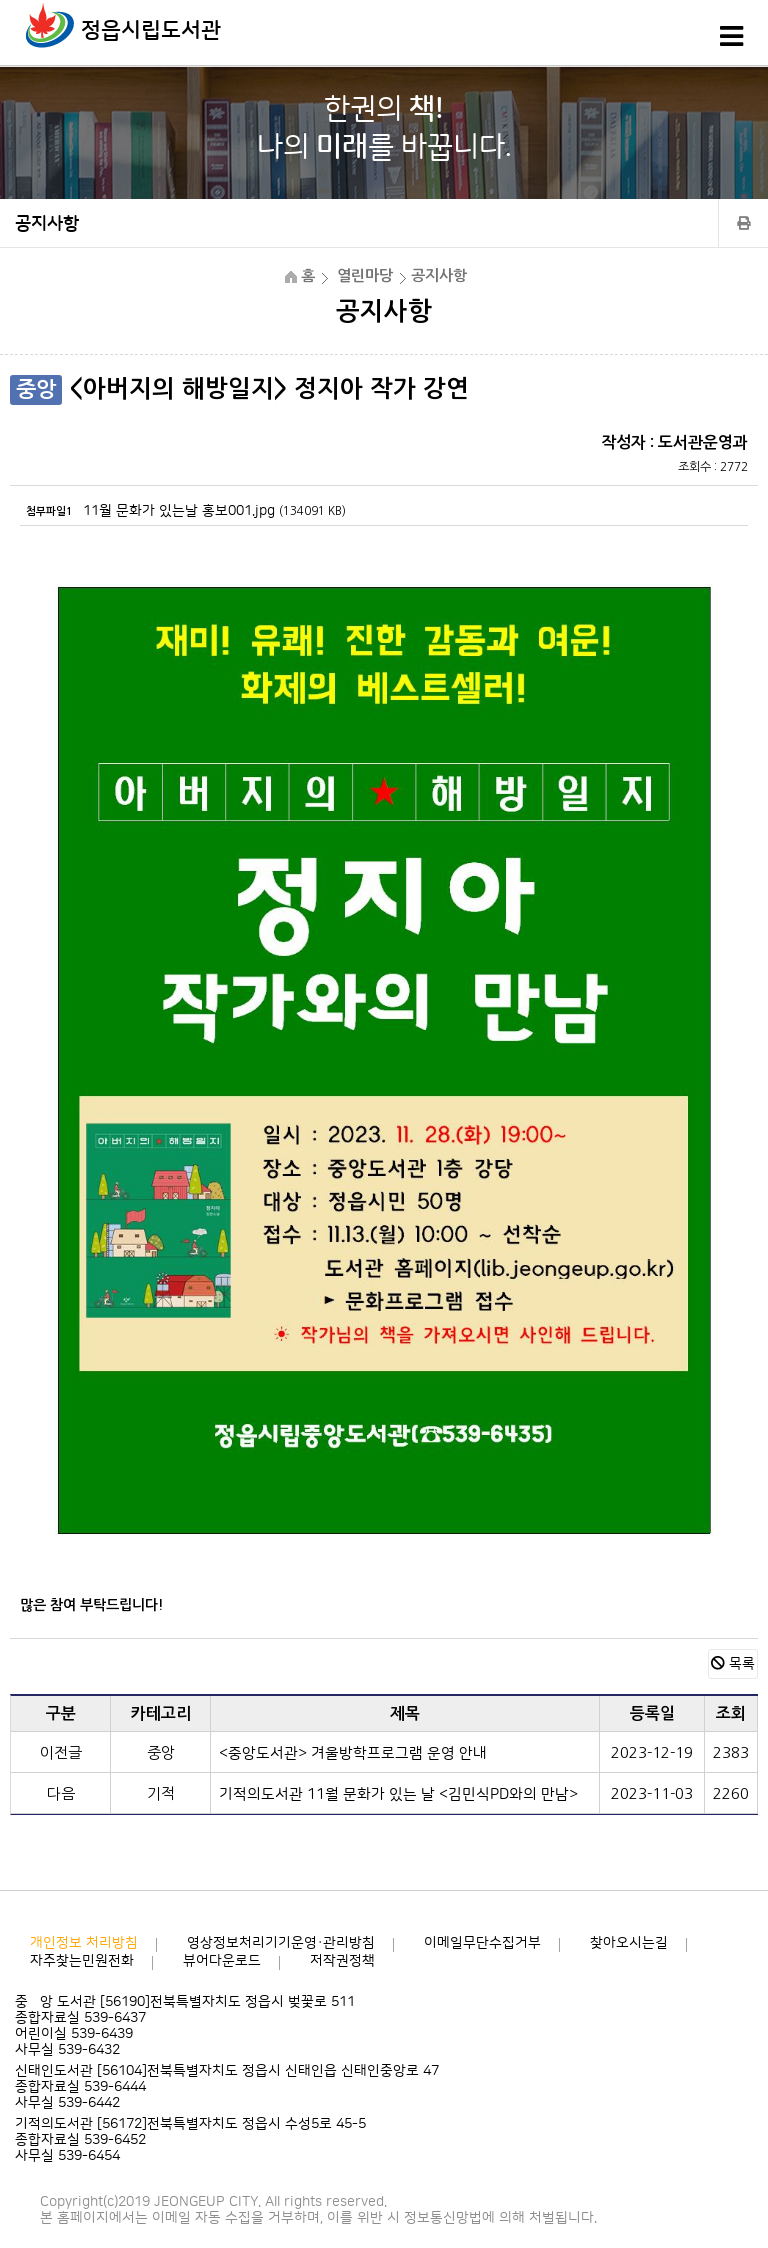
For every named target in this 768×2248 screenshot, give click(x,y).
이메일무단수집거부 (482, 1943)
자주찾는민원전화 (82, 1961)
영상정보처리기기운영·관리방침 (281, 1943)
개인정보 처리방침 (84, 1943)
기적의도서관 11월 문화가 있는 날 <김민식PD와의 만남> (398, 1794)
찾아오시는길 (629, 1943)
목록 (733, 1664)
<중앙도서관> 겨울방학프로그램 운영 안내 (353, 1753)
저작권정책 (342, 1961)
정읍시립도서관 (151, 30)
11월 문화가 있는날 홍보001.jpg (179, 511)
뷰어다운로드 (222, 1961)
